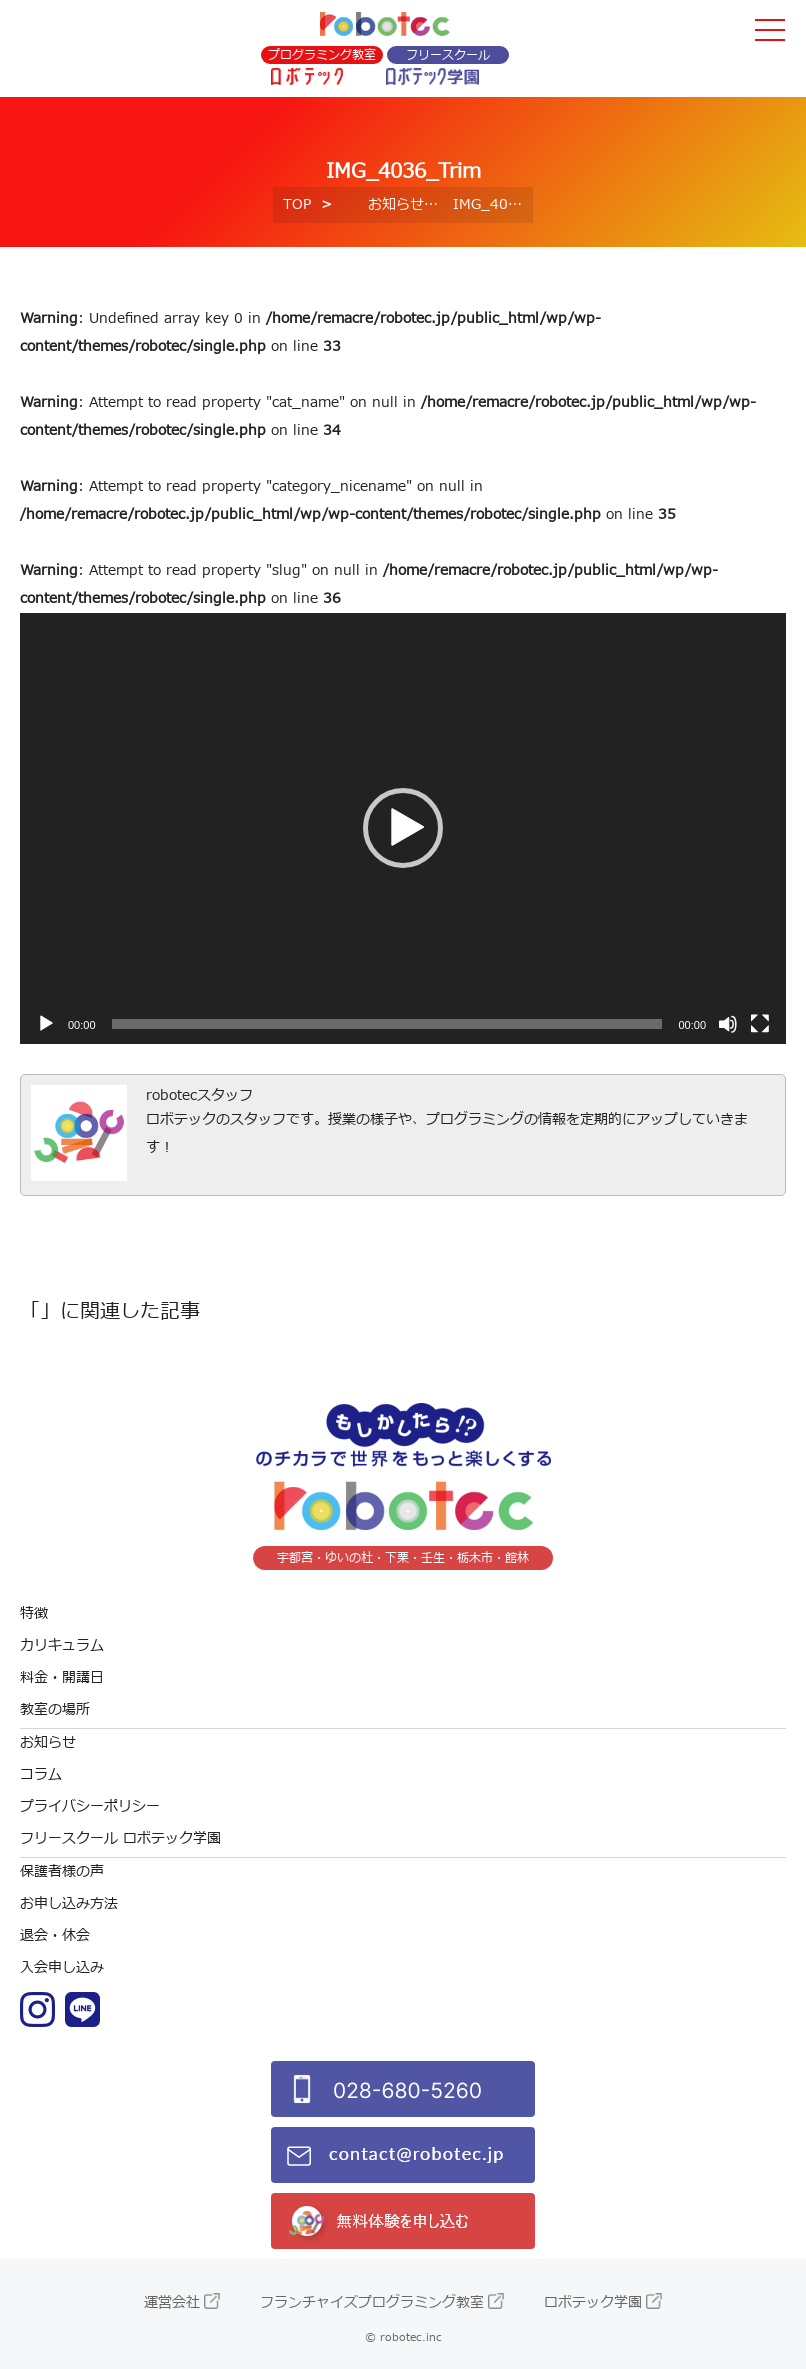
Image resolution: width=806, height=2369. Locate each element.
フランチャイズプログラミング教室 (372, 2302)
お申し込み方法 (69, 1903)
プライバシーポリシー (90, 1806)
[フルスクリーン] (760, 1024)
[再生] (46, 1024)
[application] (403, 828)
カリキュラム (62, 1645)
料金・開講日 (62, 1677)
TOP (297, 204)
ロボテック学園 (593, 2302)
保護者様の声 (62, 1871)
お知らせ (396, 204)
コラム (41, 1774)
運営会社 (172, 2302)
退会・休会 (55, 1935)
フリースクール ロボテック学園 (120, 1838)
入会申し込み (62, 1967)
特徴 (34, 1613)
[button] (403, 828)
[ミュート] (728, 1024)
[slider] (387, 1024)
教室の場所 (55, 1709)
